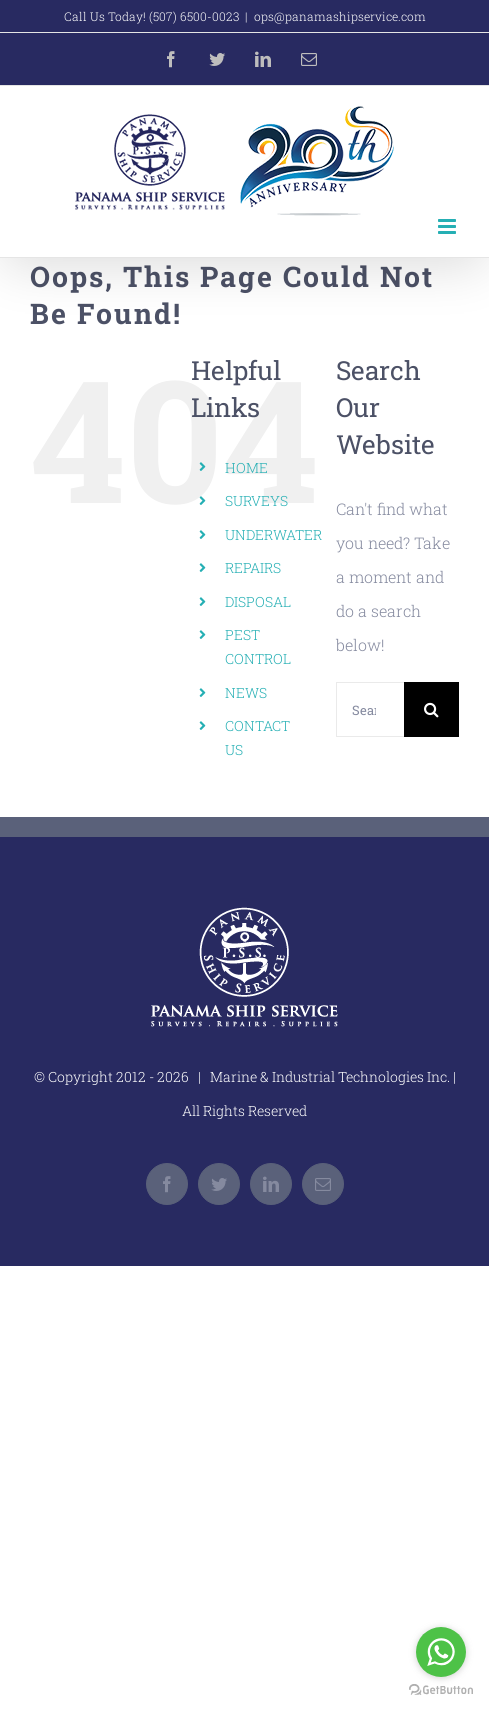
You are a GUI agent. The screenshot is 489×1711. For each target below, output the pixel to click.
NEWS (246, 692)
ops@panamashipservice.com (340, 16)
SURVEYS (256, 500)
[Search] (431, 709)
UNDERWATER (273, 534)
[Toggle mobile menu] (448, 226)
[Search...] (370, 709)
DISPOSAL (258, 601)
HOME (246, 467)
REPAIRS (253, 567)
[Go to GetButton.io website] (441, 1690)
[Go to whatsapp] (441, 1652)
